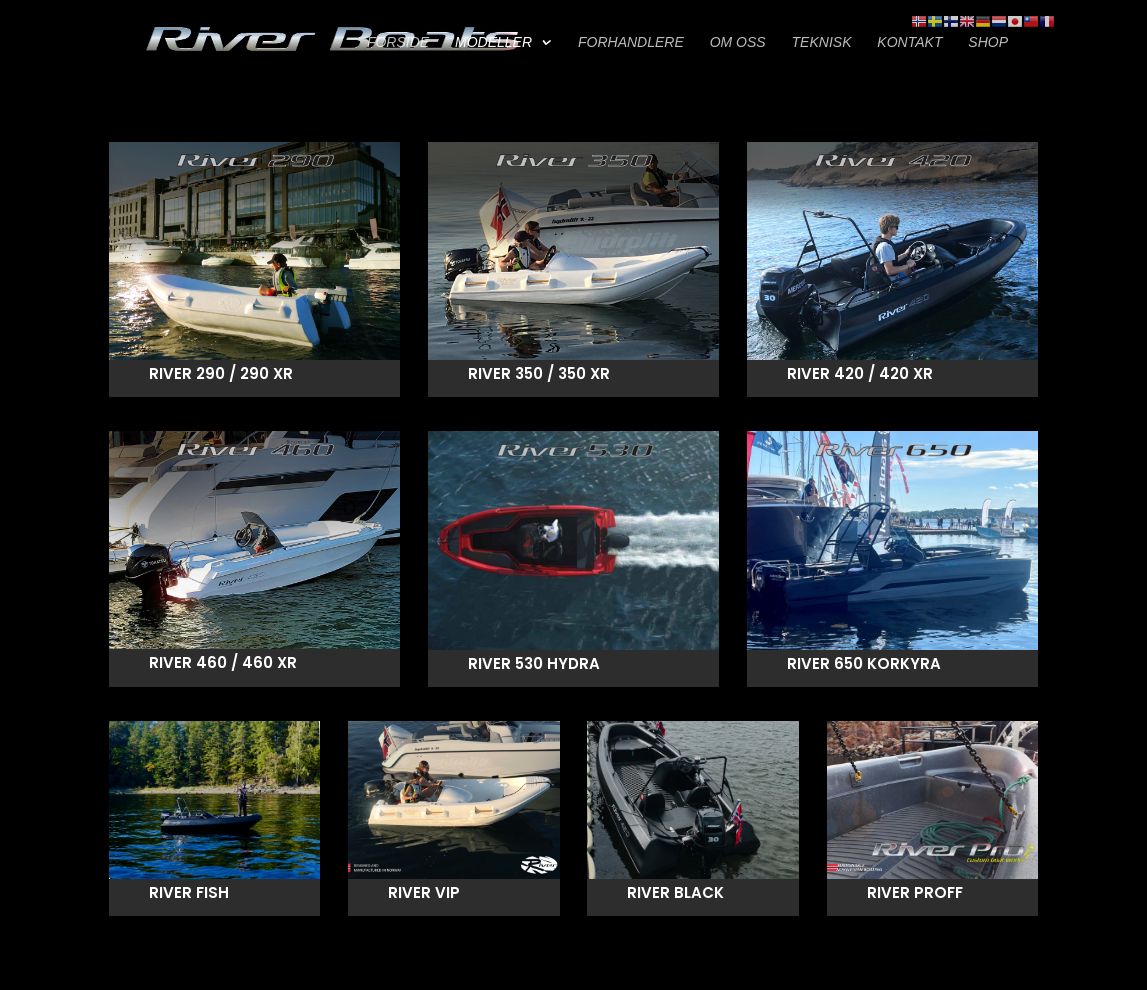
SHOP (988, 42)
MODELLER (493, 42)
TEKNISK (822, 42)
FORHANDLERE (631, 42)
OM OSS (738, 42)
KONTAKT (909, 42)
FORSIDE (398, 42)
